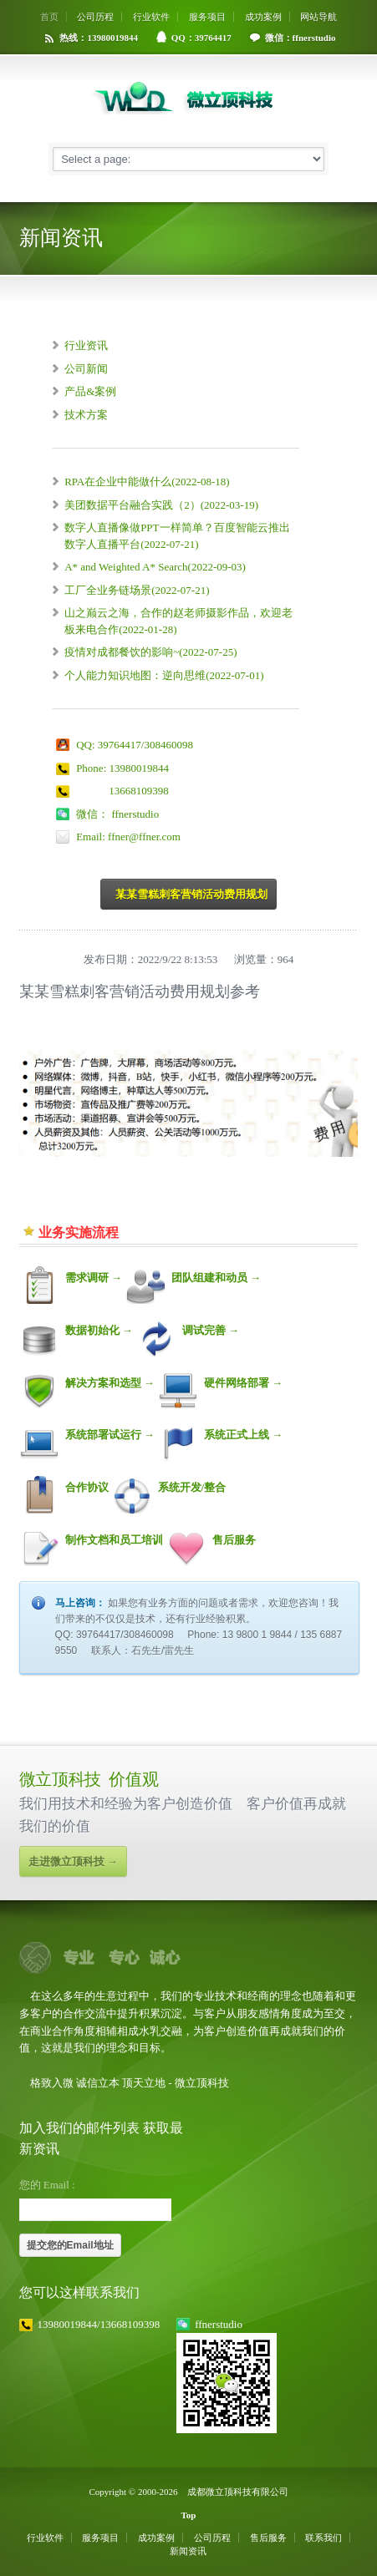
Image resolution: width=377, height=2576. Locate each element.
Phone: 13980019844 (122, 768)
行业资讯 (86, 345)
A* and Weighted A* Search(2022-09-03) (155, 566)
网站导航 (318, 17)
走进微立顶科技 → (73, 1861)
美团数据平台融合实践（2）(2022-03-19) (161, 505)
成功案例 (263, 17)
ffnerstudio (218, 2324)
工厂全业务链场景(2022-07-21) (136, 590)
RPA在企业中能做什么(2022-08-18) (146, 481)
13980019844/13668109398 (99, 2324)
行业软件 (151, 17)
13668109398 (122, 790)
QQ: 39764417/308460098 (134, 744)
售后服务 (268, 2538)
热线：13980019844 (98, 38)
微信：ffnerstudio (300, 38)
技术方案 (86, 414)
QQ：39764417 (201, 38)
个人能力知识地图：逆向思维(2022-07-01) (163, 675)
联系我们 (323, 2538)
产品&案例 (90, 391)
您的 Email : (47, 2184)
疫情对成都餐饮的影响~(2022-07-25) (150, 652)
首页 (49, 17)
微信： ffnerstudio (117, 814)
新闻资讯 (188, 2551)
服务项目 (207, 17)
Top (188, 2515)
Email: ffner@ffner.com (128, 836)
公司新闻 (86, 369)
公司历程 (95, 17)
